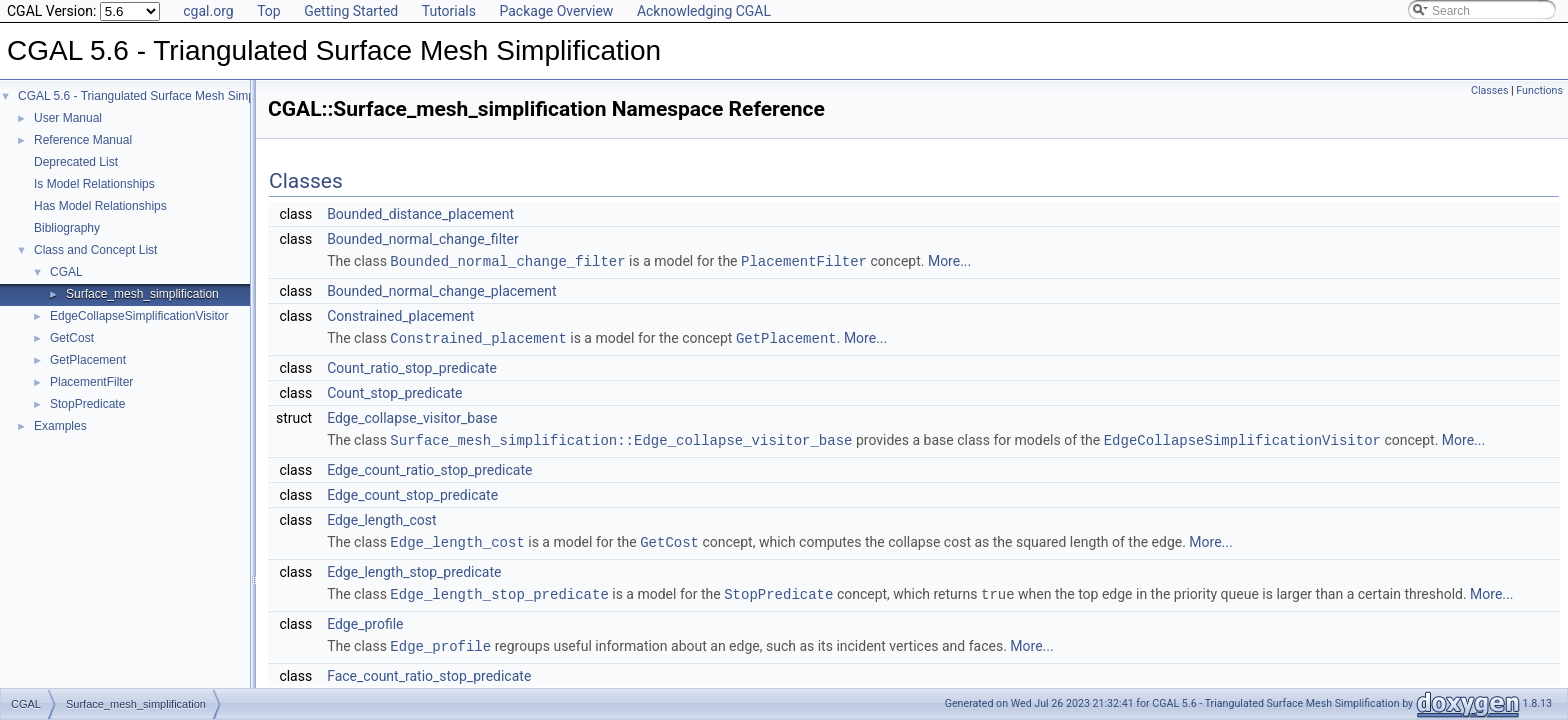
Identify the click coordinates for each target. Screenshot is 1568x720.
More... (949, 261)
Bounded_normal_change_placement (441, 290)
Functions (1539, 90)
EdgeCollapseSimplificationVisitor (139, 316)
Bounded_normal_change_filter (423, 239)
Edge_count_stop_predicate (412, 492)
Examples (60, 426)
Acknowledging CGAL (704, 11)
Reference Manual (83, 140)
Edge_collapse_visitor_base (412, 416)
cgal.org (208, 11)
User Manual (68, 118)
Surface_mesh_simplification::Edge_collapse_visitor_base (621, 437)
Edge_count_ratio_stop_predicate (429, 467)
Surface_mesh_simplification (142, 294)
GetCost (72, 338)
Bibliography (67, 228)
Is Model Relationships (94, 184)
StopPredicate (87, 404)
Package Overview (556, 11)
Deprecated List (76, 162)
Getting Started (351, 11)
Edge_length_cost (381, 517)
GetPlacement (88, 360)
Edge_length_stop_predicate (414, 568)
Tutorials (449, 11)
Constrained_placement (400, 315)
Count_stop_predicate (394, 391)
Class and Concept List (95, 250)
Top (269, 11)
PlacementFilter (91, 382)
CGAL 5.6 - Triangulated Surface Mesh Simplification (158, 96)
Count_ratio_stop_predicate (412, 366)
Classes (1489, 90)
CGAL (66, 272)
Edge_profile (365, 619)
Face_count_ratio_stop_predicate (429, 670)
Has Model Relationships (100, 206)
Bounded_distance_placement (420, 214)
